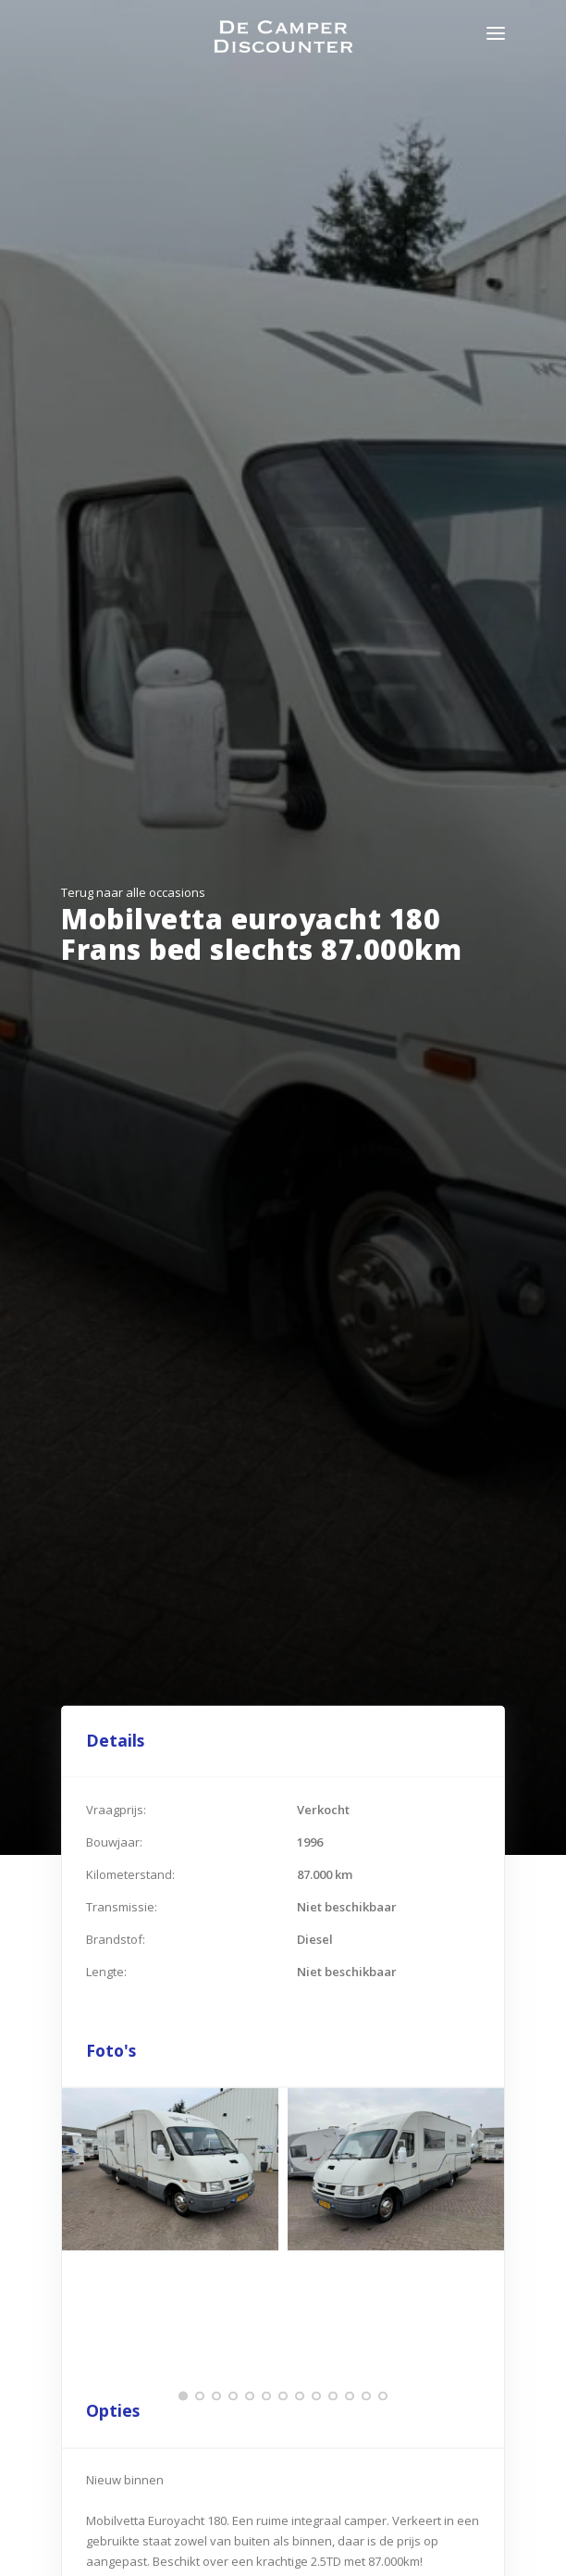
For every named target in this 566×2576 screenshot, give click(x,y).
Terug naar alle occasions (133, 892)
